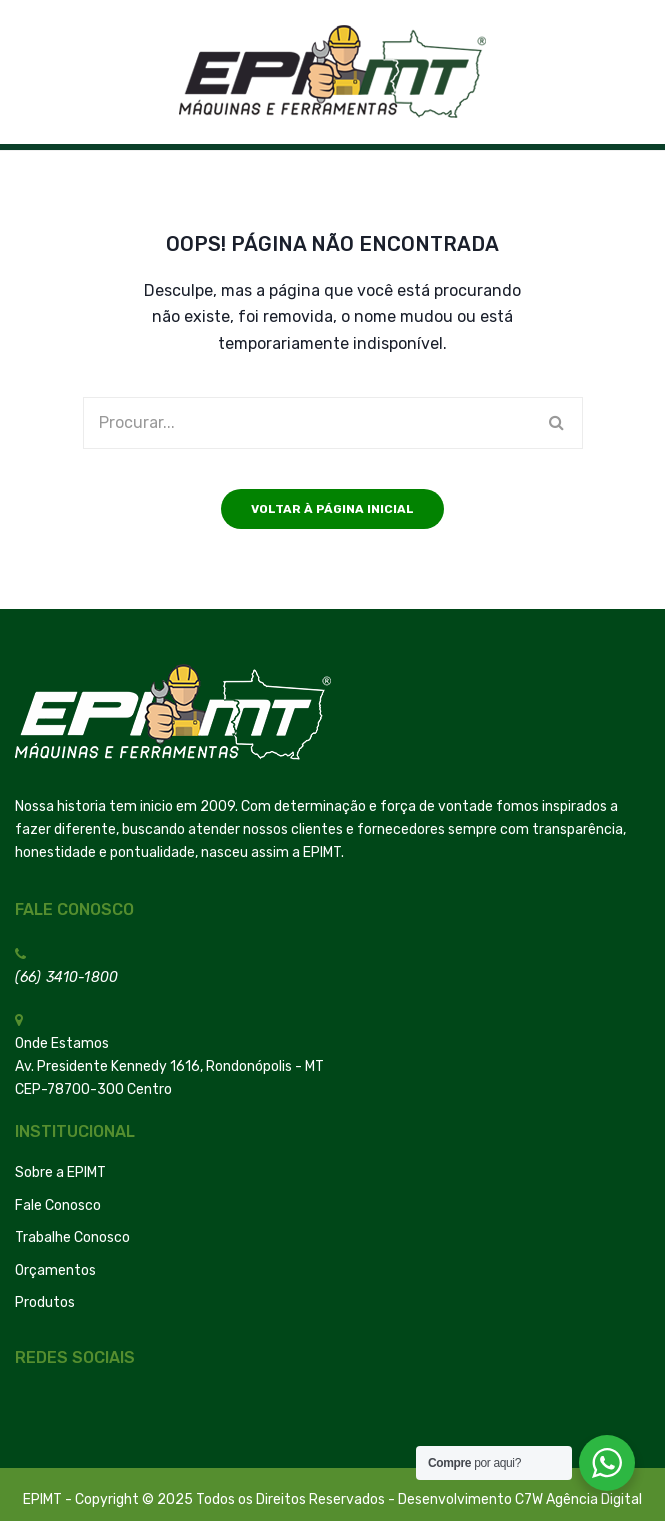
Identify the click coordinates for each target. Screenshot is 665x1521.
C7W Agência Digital (578, 1499)
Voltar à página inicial (332, 509)
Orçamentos (55, 1270)
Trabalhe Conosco (72, 1237)
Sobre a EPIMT (60, 1172)
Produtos (45, 1302)
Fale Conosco (58, 1205)
